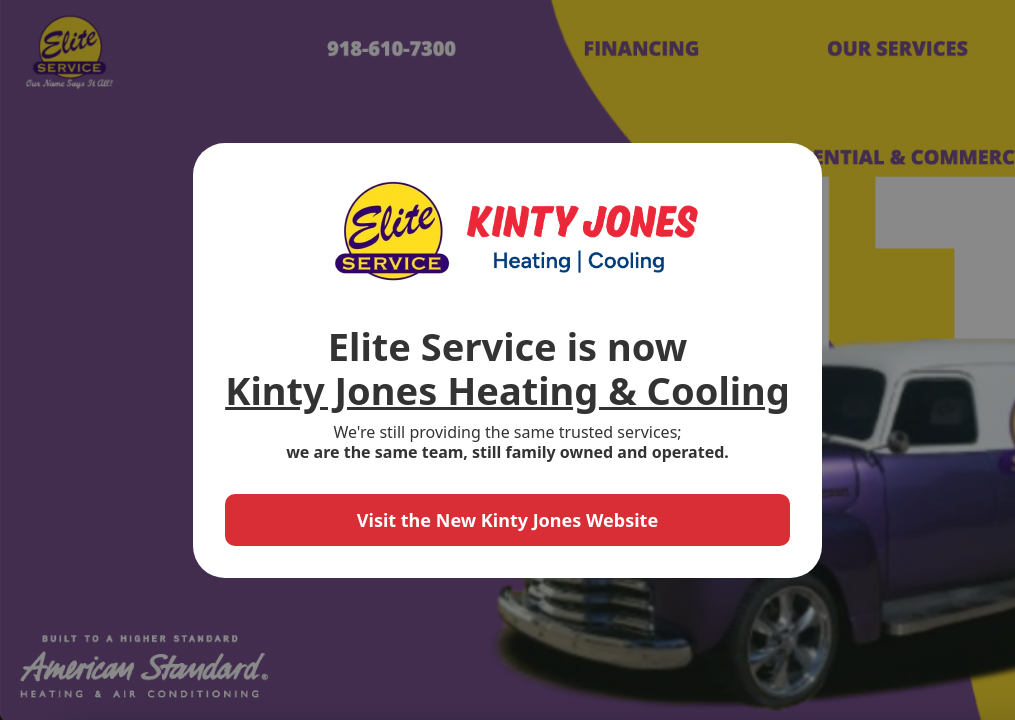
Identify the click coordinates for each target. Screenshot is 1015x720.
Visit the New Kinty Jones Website (507, 520)
